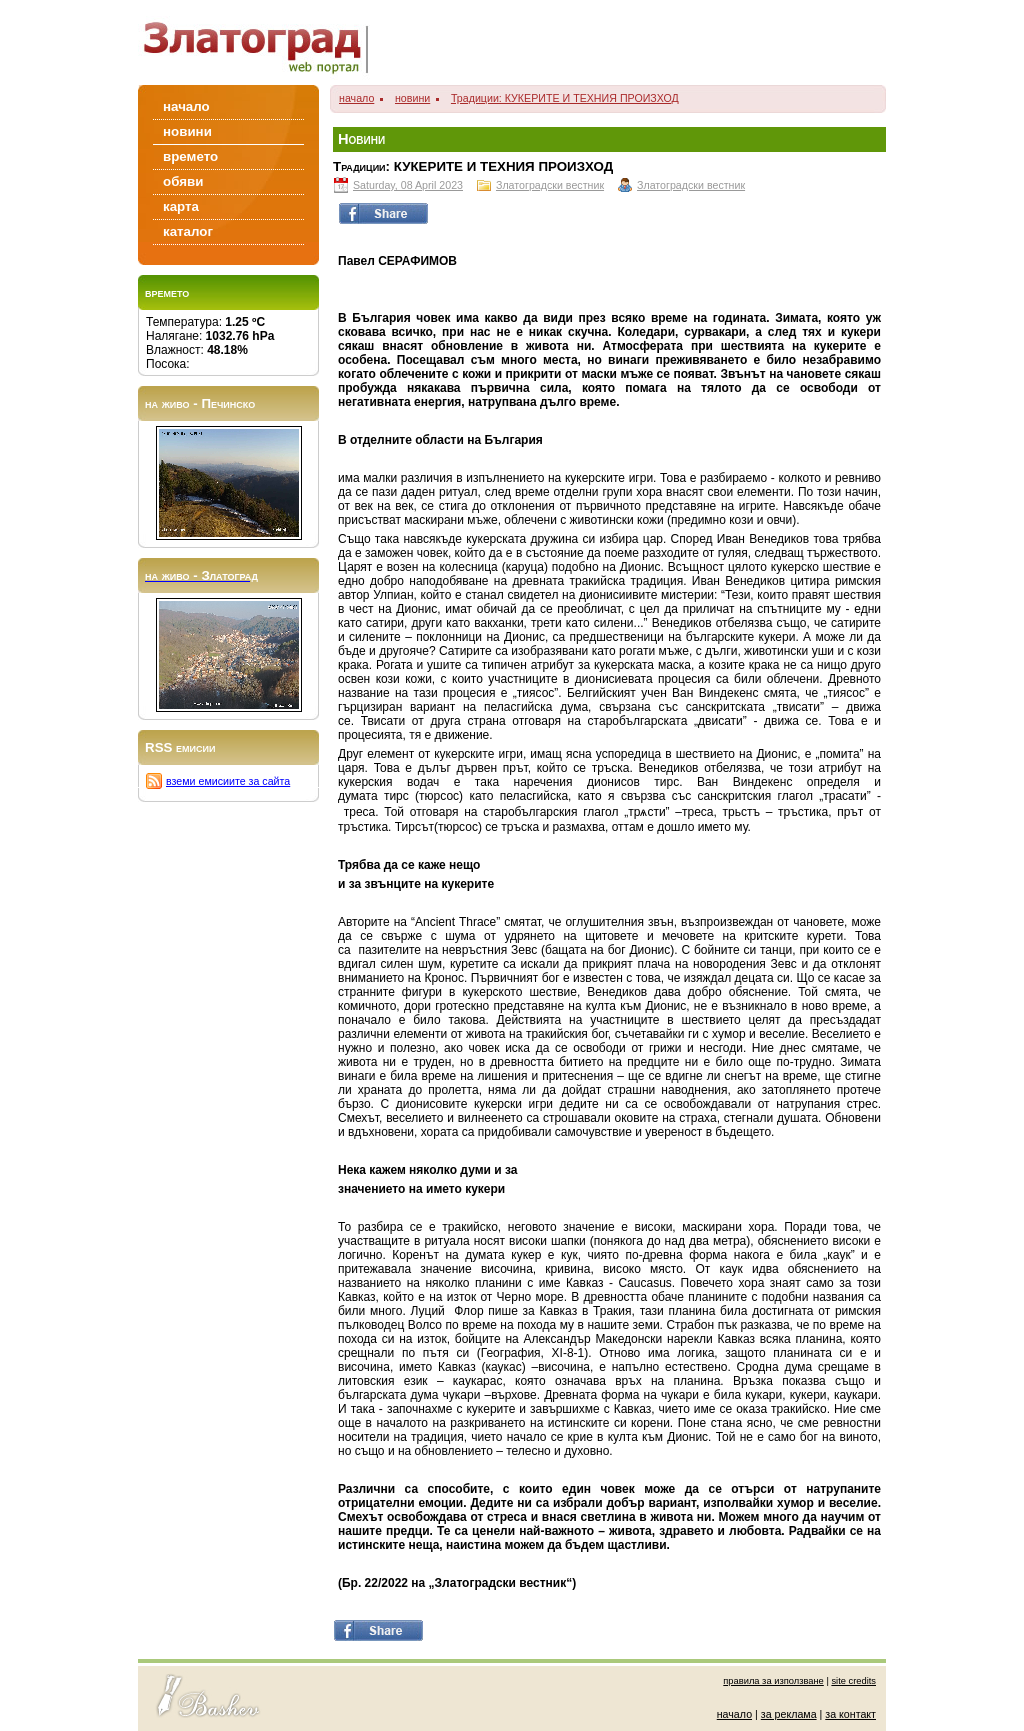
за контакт (850, 1714)
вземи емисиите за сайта (228, 781)
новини (412, 98)
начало (356, 98)
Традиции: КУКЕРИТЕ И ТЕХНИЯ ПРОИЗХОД (565, 98)
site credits (853, 1681)
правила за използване (773, 1681)
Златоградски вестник (550, 185)
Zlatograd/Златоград (262, 42)
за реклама (789, 1714)
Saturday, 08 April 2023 (408, 185)
